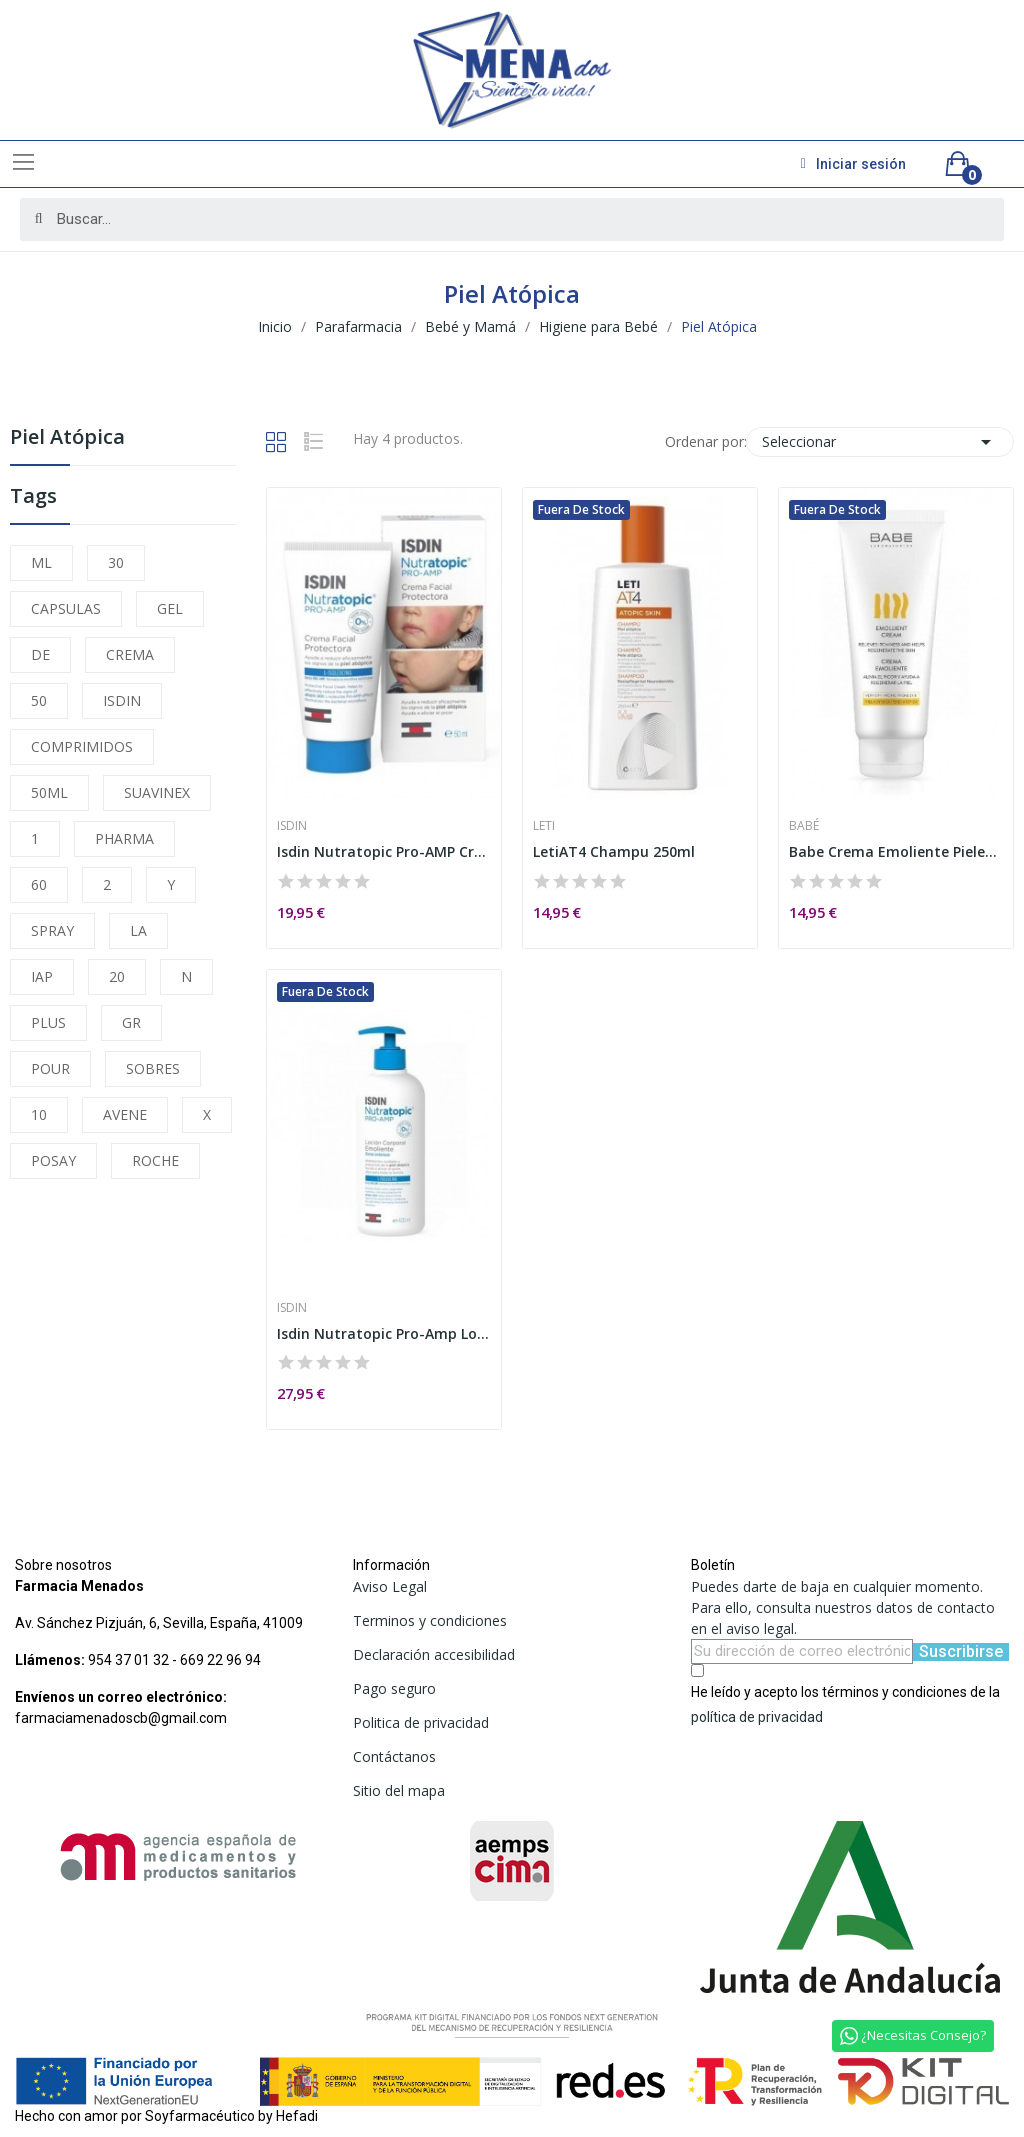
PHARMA (124, 838)
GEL (170, 608)
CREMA (130, 654)
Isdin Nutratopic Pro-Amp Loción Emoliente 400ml (384, 1333)
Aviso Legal (390, 1586)
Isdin (292, 826)
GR (131, 1022)
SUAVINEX (157, 792)
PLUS (48, 1022)
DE (40, 654)
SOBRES (153, 1068)
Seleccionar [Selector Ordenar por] (880, 442)
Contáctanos (394, 1756)
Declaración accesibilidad (434, 1654)
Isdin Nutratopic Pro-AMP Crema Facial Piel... (384, 851)
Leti (544, 826)
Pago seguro (394, 1688)
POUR (50, 1068)
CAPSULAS (66, 608)
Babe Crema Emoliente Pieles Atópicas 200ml (896, 851)
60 (39, 884)
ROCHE (155, 1160)
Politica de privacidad (421, 1722)
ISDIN (122, 700)
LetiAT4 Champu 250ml (614, 851)
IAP (42, 976)
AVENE (125, 1114)
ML (41, 562)
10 (39, 1114)
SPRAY (52, 930)
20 (117, 976)
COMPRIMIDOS (82, 746)
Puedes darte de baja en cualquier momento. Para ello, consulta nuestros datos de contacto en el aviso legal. (843, 1607)
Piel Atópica (67, 438)
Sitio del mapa (399, 1790)
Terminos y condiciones (430, 1620)
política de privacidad (757, 1717)
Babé (804, 826)
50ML (49, 792)
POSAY (53, 1160)
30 (116, 562)
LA (138, 930)
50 (39, 700)
